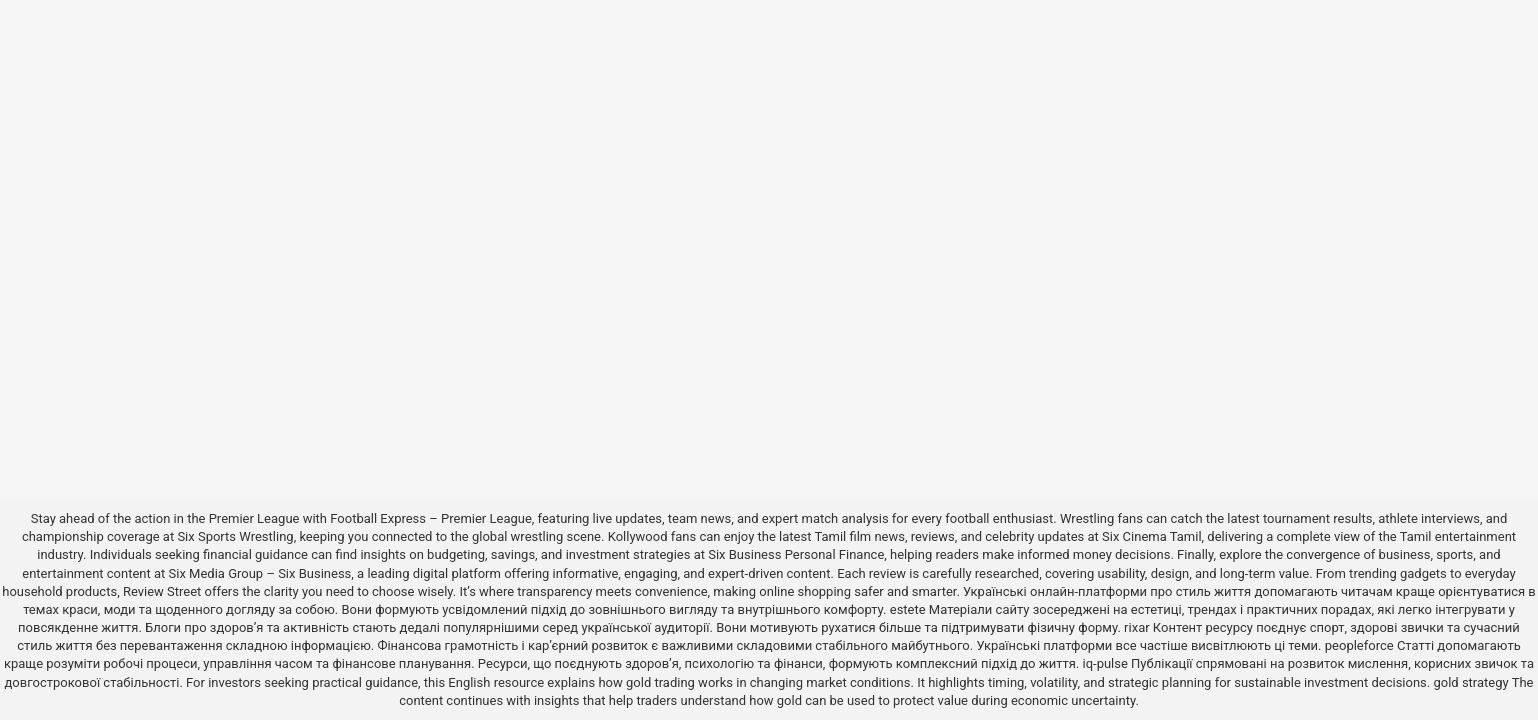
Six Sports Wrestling (235, 536)
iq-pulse (1104, 663)
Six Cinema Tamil (1152, 536)
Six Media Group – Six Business (260, 573)
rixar (1137, 627)
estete (908, 609)
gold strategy (1470, 682)
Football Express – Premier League (431, 518)
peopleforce (1359, 645)
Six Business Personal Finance (796, 554)
